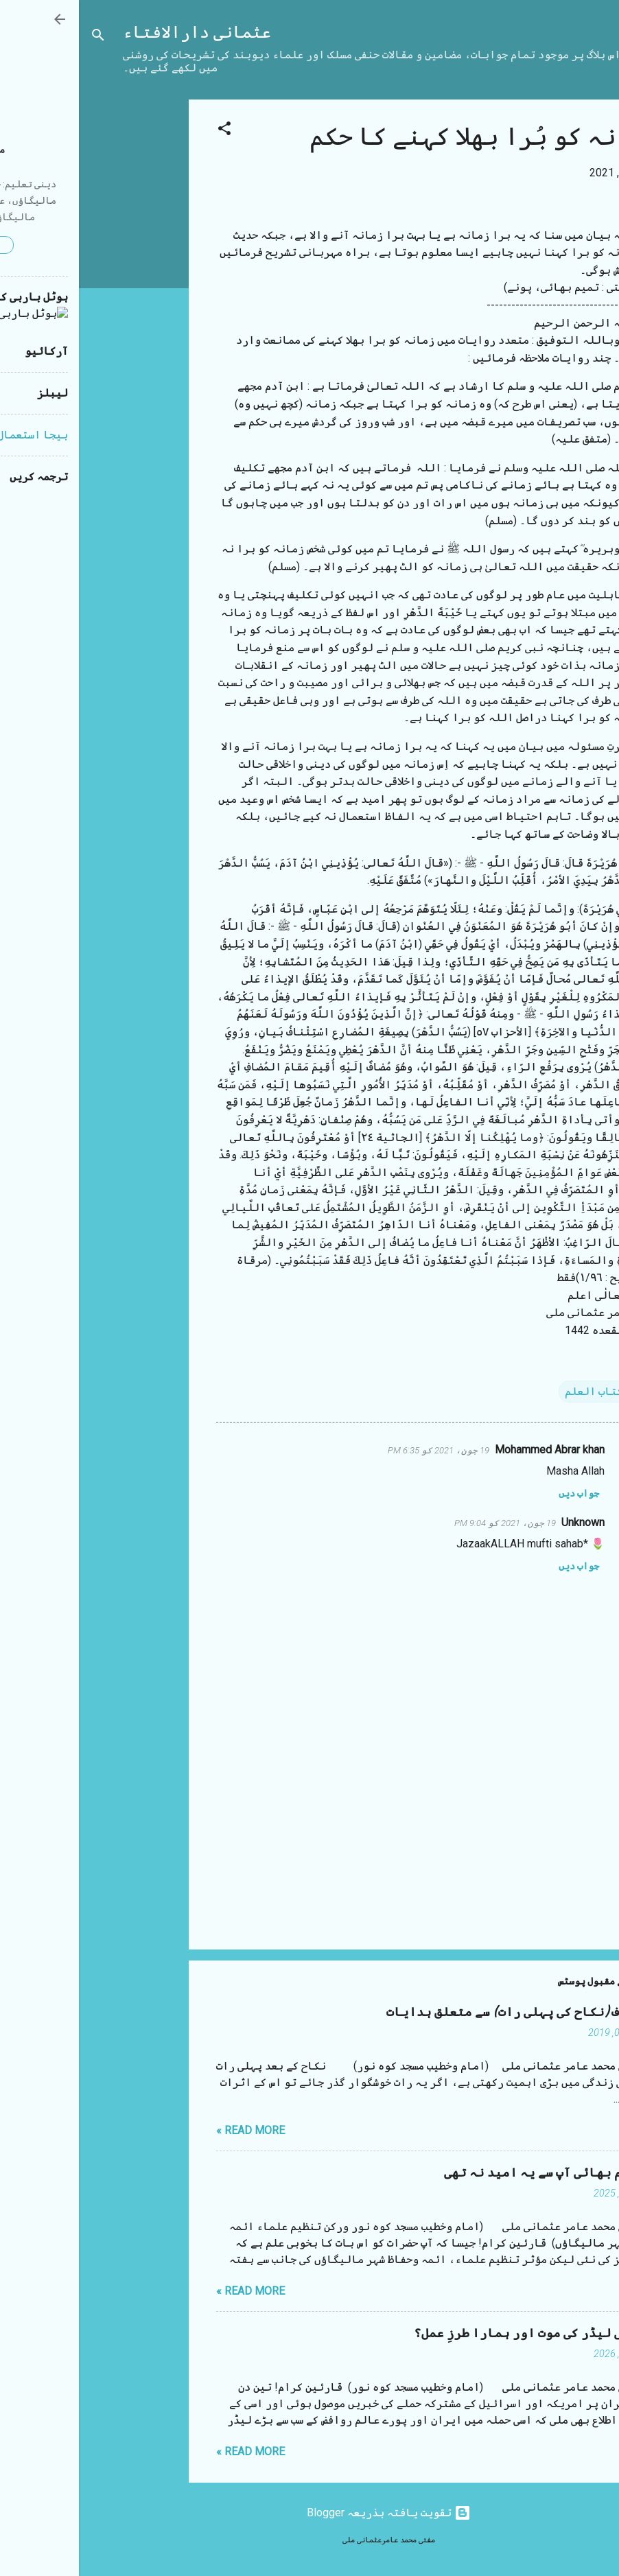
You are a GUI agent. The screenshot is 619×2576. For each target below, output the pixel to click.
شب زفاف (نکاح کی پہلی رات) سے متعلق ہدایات (444, 2012)
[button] (145, 130)
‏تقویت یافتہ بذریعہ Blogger (310, 2512)
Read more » (171, 2130)
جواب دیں (500, 1493)
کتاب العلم (515, 1391)
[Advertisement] (55, 305)
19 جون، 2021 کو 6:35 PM (359, 1450)
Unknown (504, 1522)
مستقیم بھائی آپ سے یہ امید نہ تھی (473, 2172)
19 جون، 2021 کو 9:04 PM (426, 1523)
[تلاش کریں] (19, 37)
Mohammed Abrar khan (471, 1449)
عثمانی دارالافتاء (118, 32)
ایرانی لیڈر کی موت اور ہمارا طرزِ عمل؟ (458, 2333)
